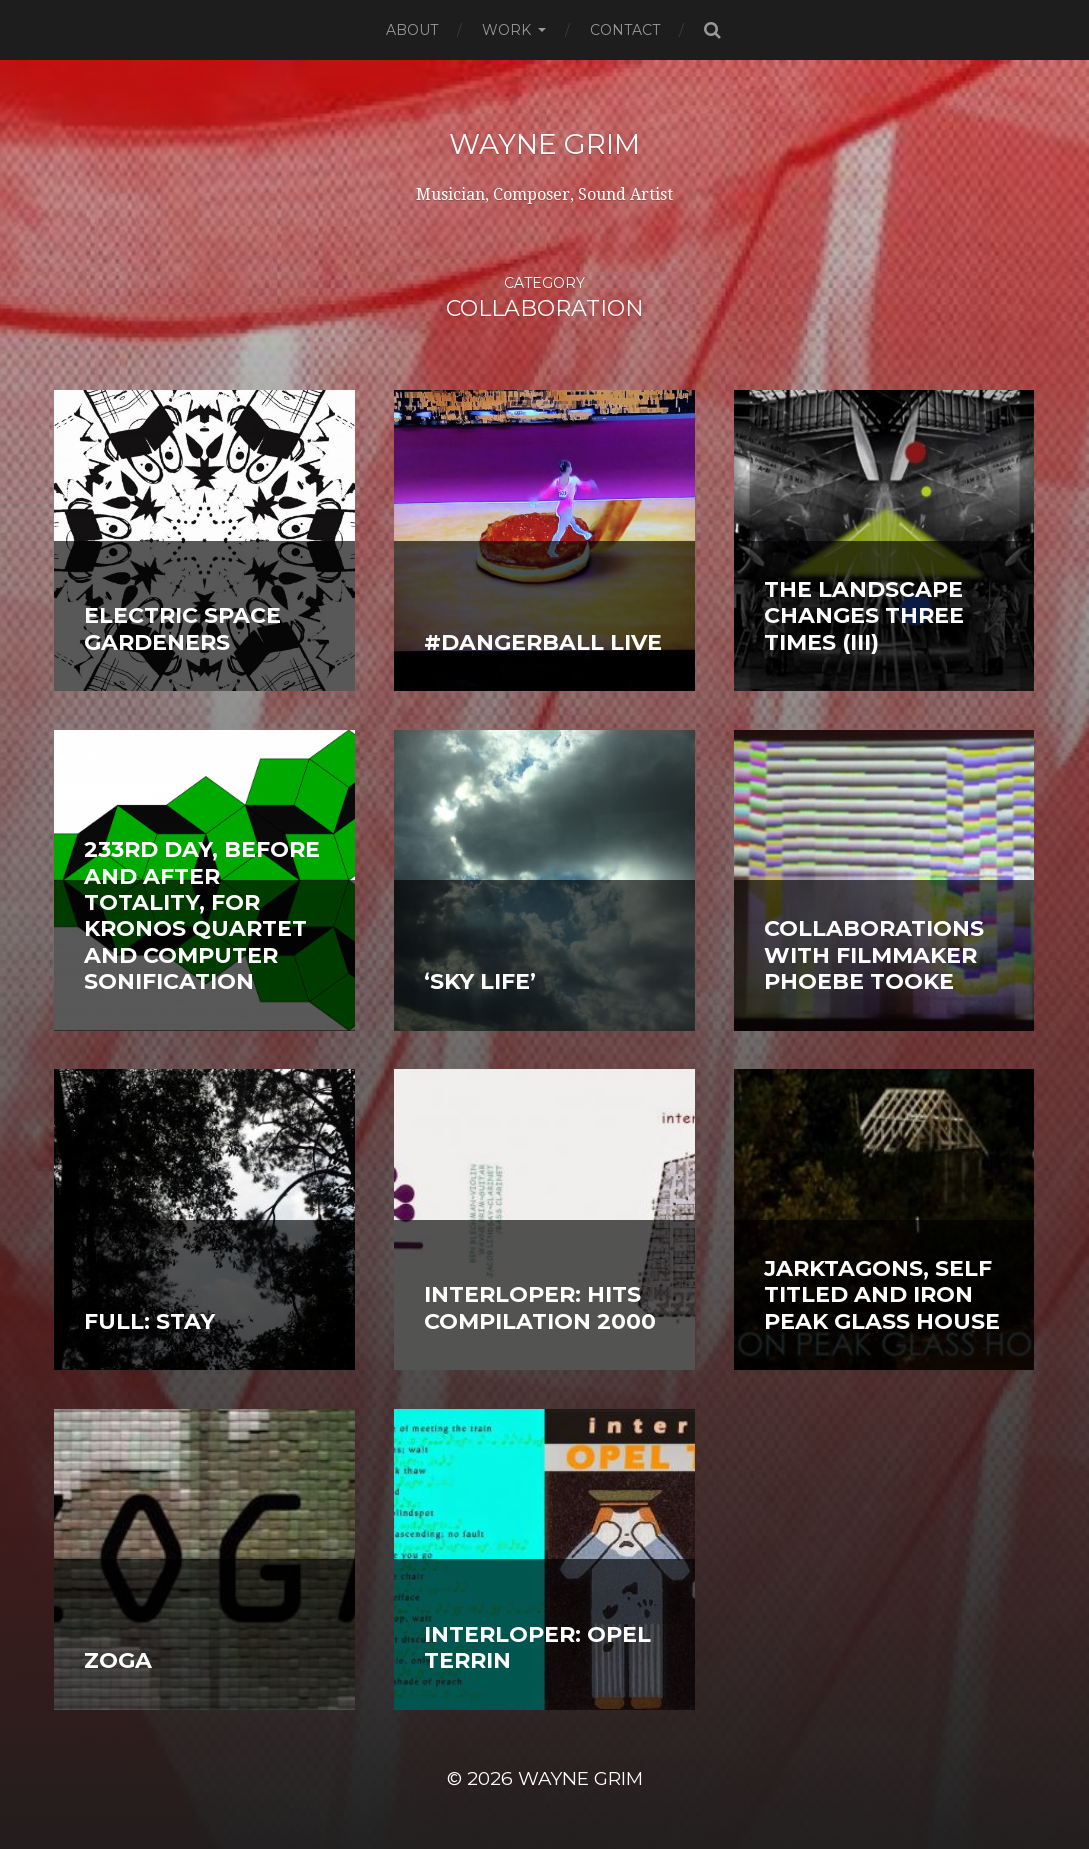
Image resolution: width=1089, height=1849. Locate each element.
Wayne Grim (544, 144)
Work (506, 30)
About (412, 30)
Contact (625, 30)
